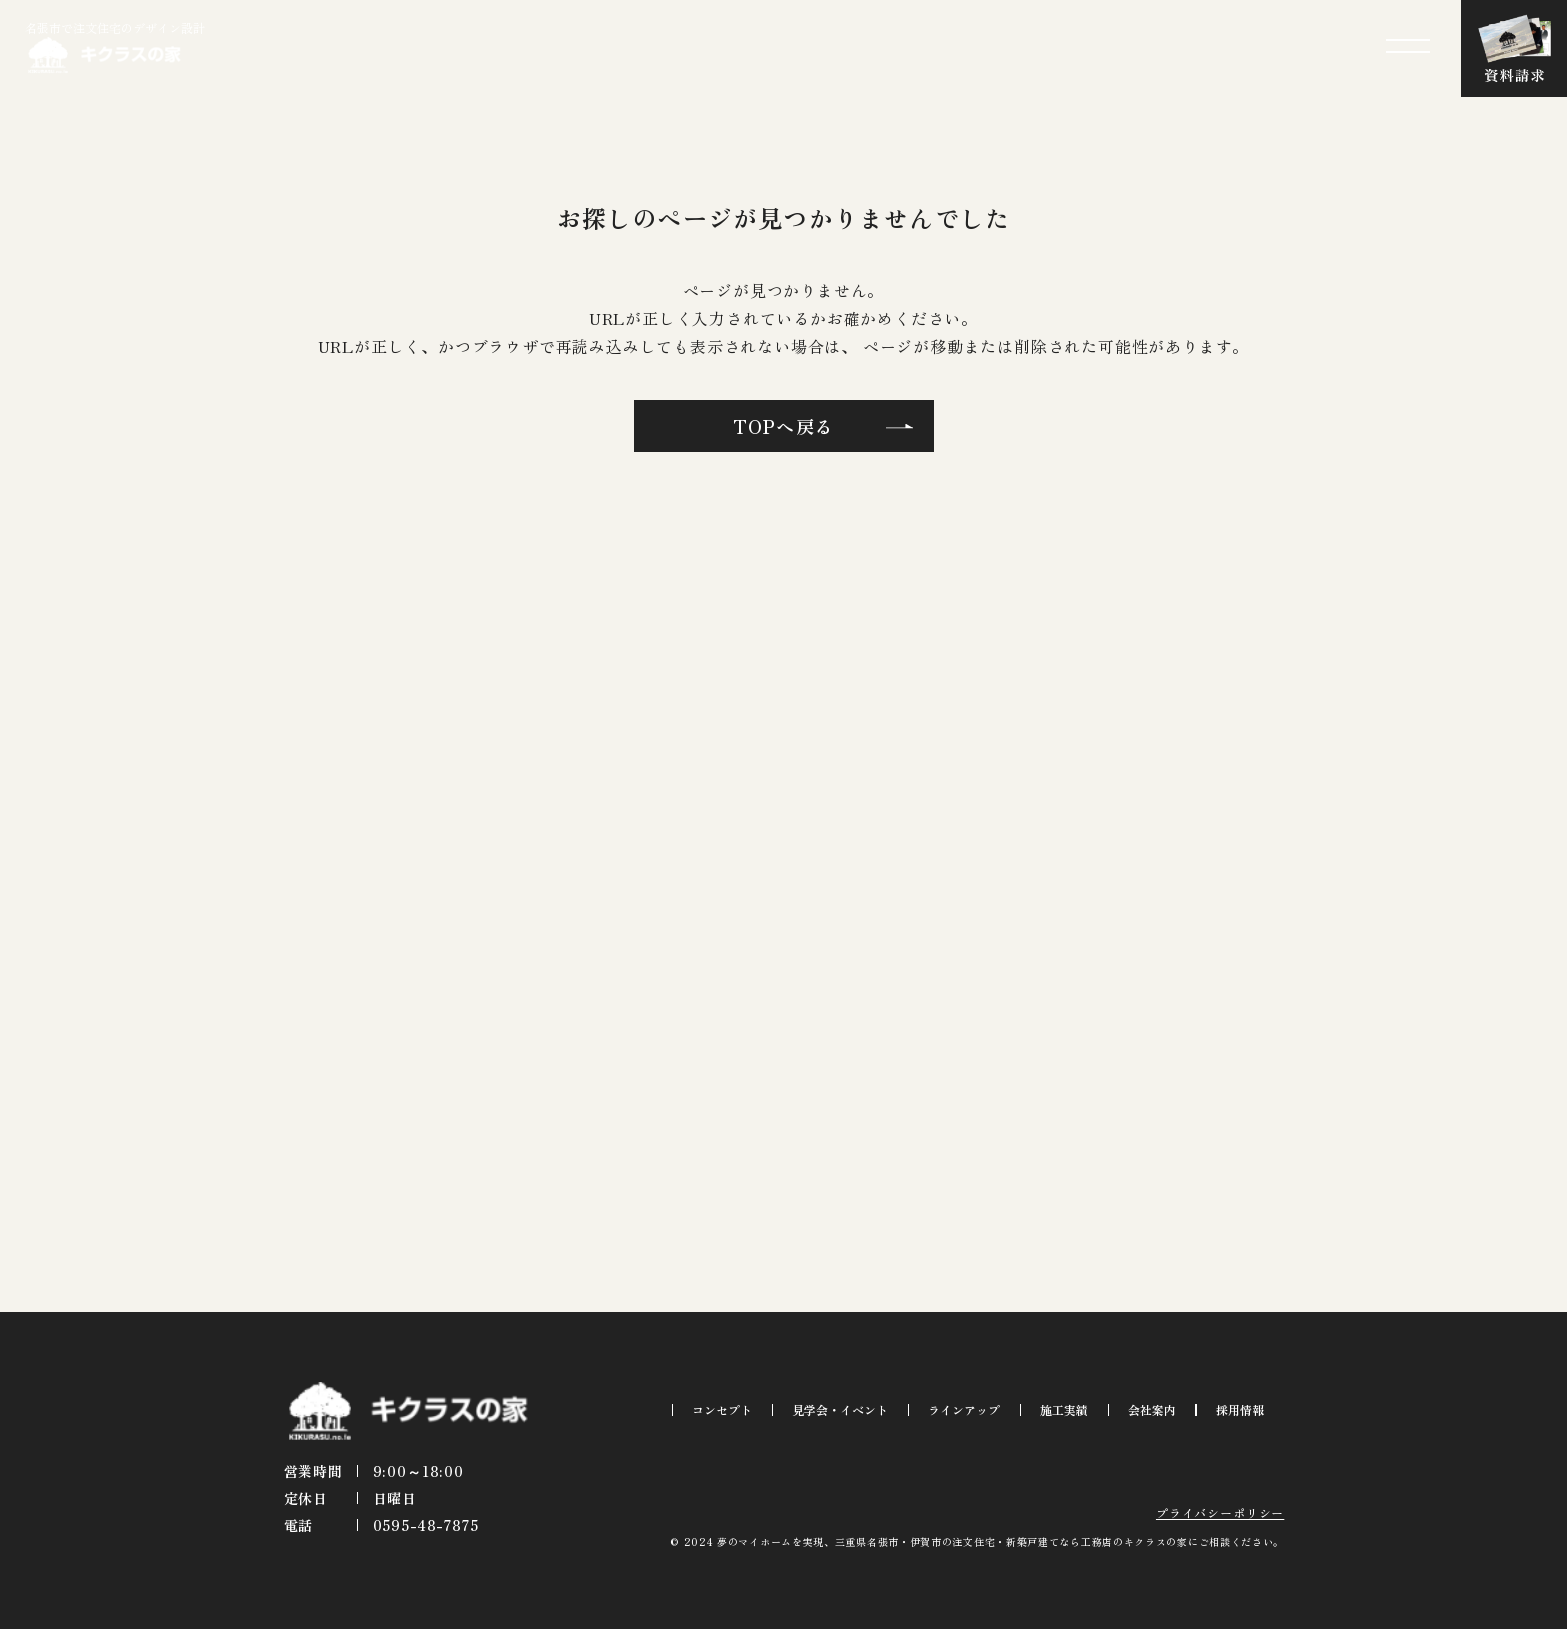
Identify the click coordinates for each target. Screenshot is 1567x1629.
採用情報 (1240, 1409)
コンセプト (722, 1409)
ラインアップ (964, 1409)
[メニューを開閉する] (1408, 46)
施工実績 (1064, 1409)
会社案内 (1152, 1409)
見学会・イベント (840, 1409)
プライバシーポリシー (1220, 1512)
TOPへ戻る (784, 426)
